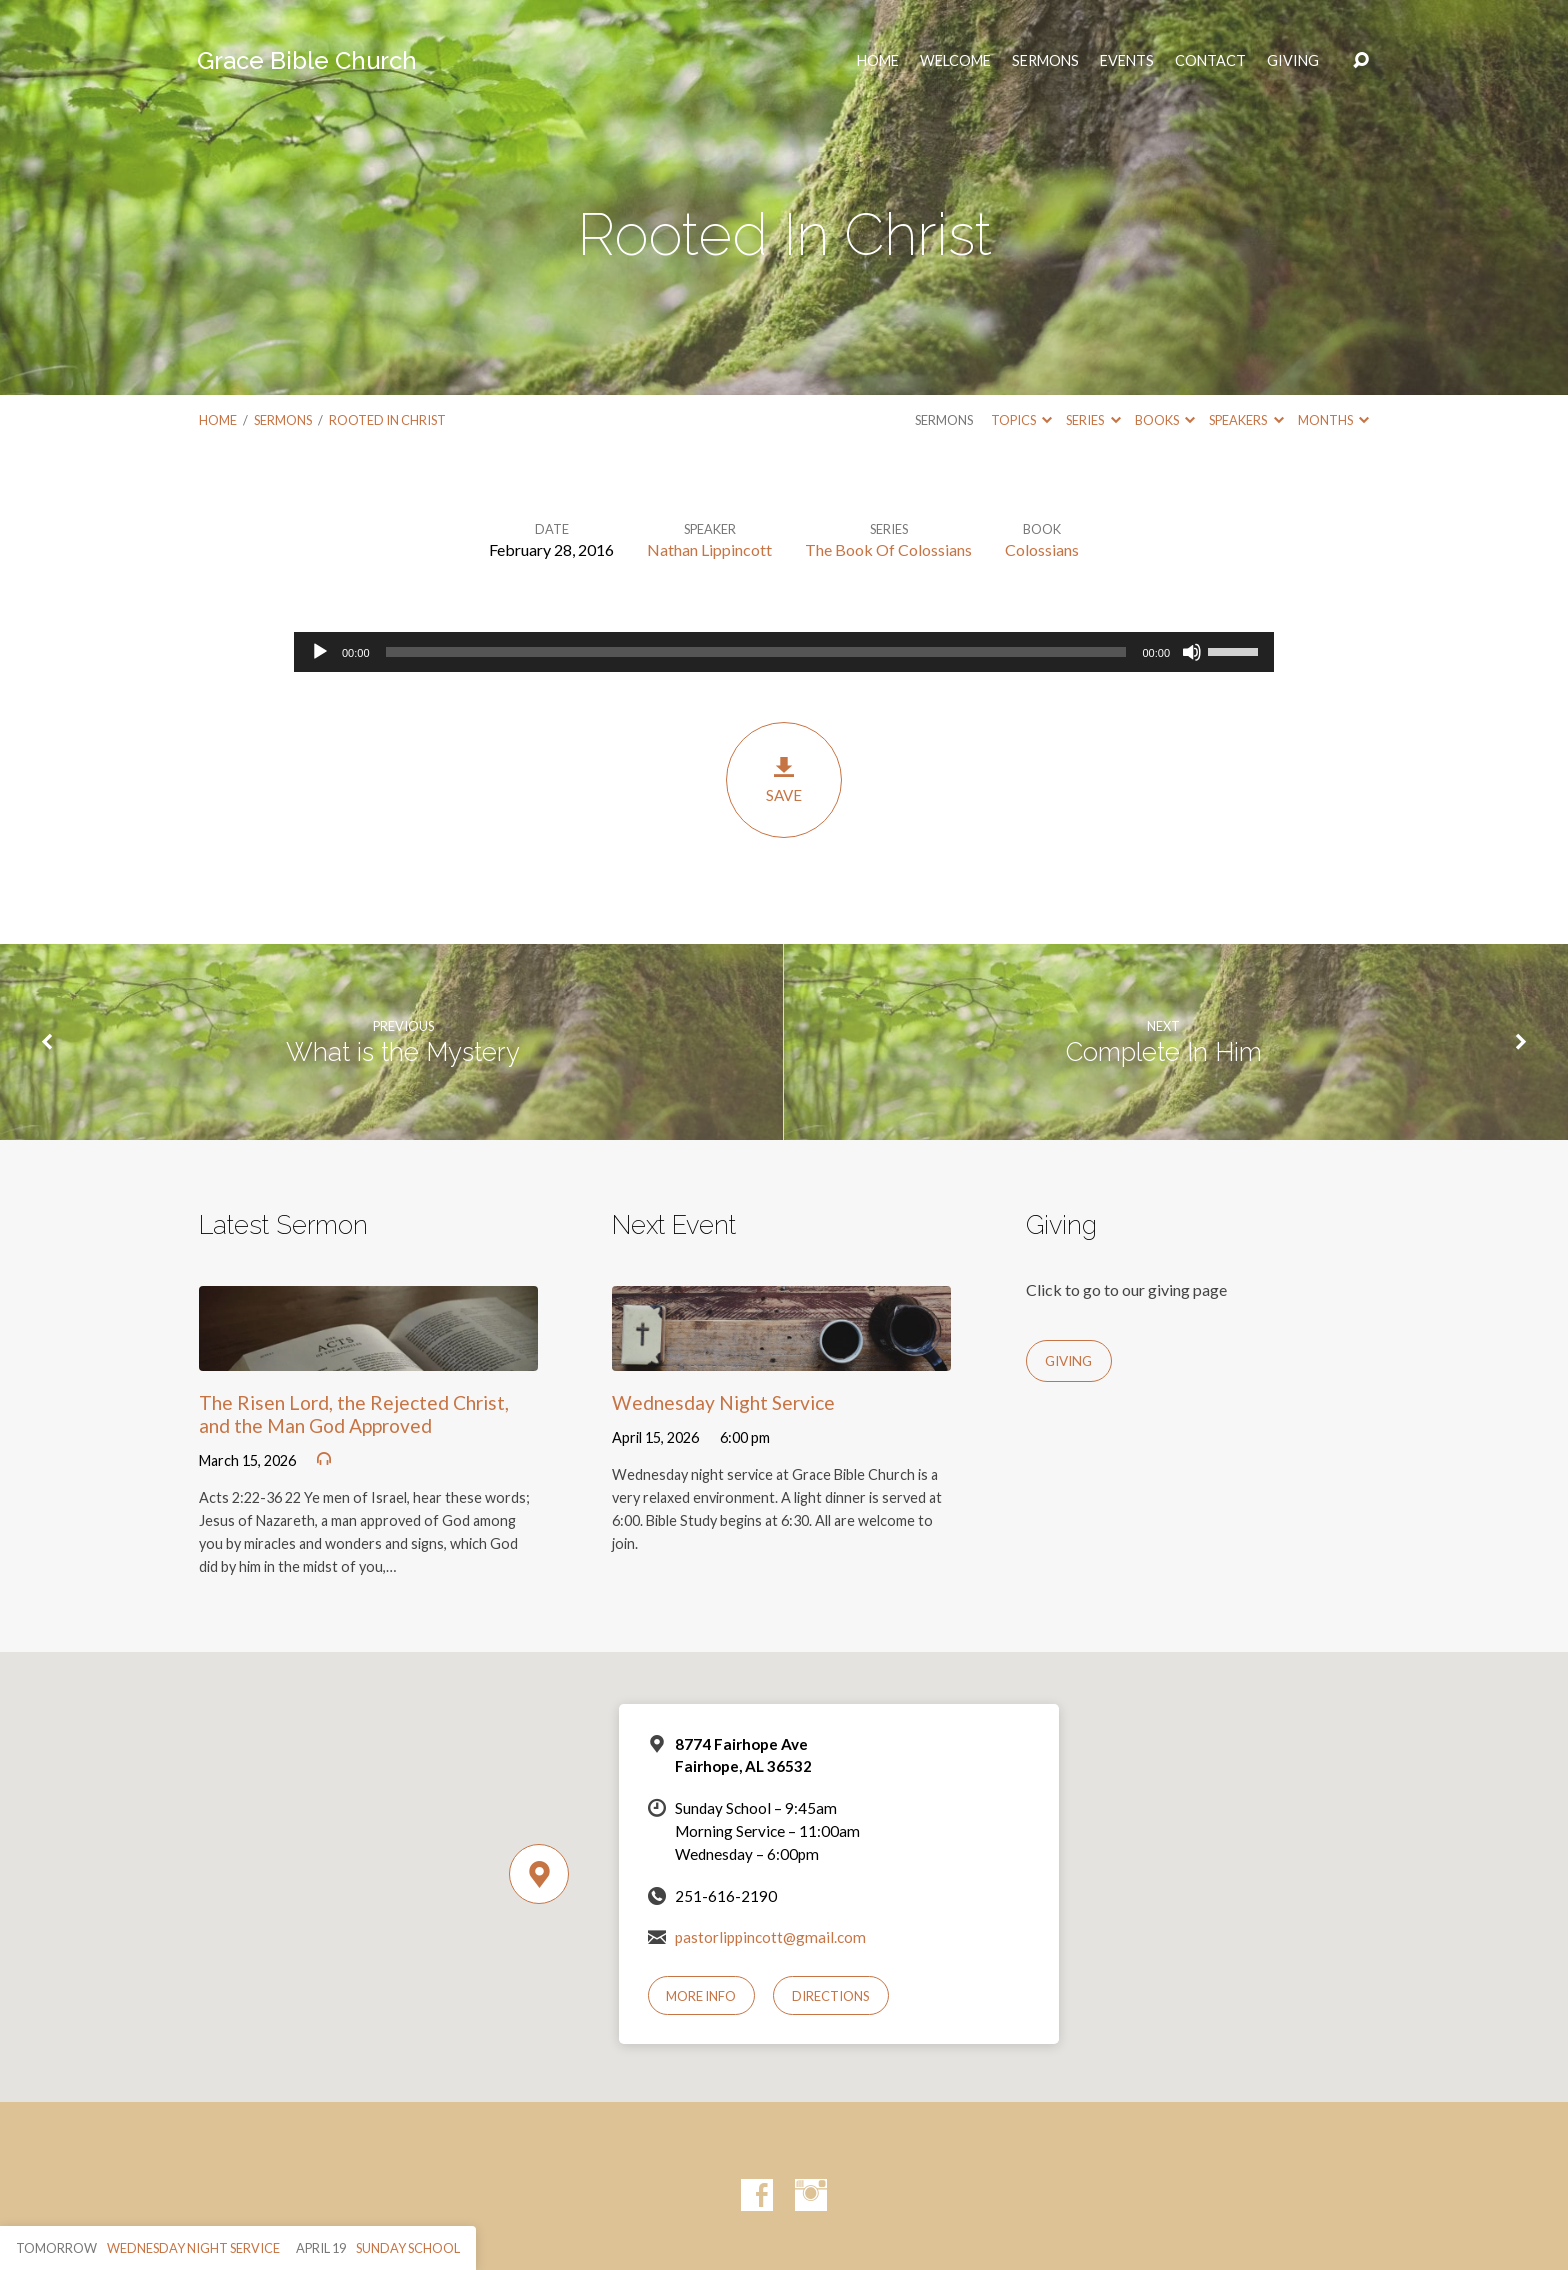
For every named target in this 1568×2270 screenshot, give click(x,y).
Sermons (1045, 61)
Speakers (1246, 420)
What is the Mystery (403, 1052)
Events (1127, 61)
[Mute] (1192, 652)
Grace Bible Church (307, 60)
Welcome (955, 61)
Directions (831, 1996)
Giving (1293, 61)
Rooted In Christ (387, 420)
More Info (701, 1996)
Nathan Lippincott (709, 549)
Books (1165, 420)
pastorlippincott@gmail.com (770, 1937)
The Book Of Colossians (888, 549)
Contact (1210, 61)
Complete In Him (1164, 1052)
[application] (784, 652)
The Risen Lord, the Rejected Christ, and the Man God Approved (354, 1414)
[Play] (320, 652)
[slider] (756, 652)
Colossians (1042, 549)
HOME (878, 61)
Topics (1021, 420)
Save (784, 779)
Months (1333, 420)
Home (218, 420)
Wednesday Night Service (723, 1402)
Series (1093, 420)
